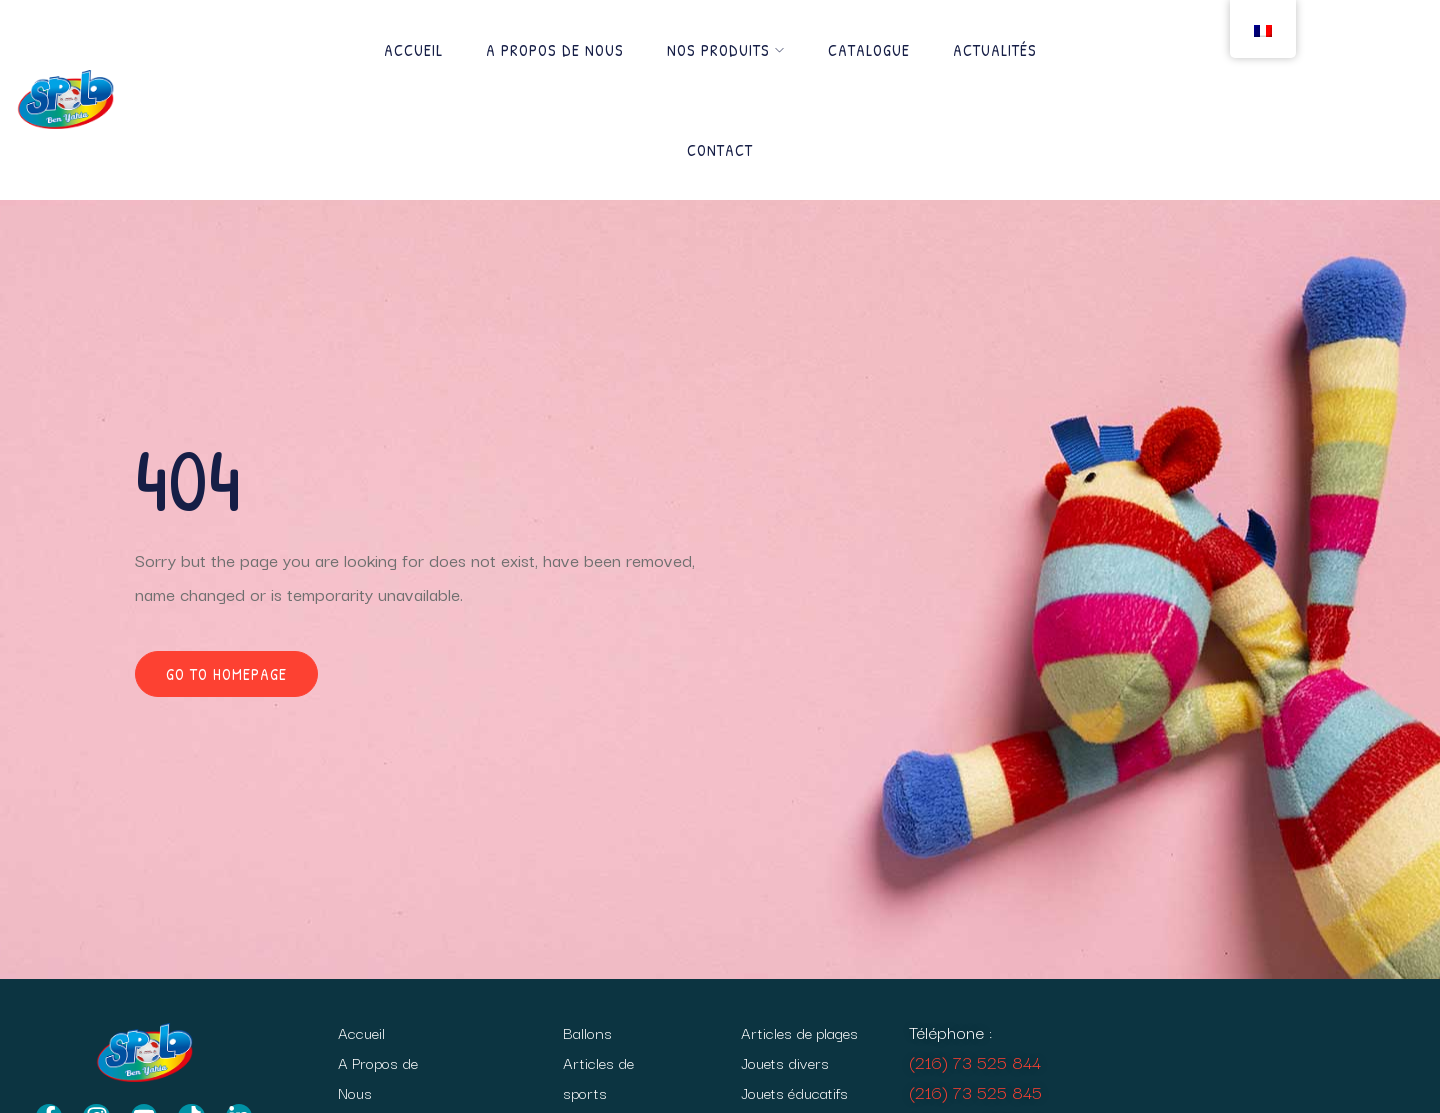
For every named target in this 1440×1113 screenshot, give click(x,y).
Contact (720, 150)
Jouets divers (785, 1062)
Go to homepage (226, 674)
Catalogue (869, 50)
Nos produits (726, 50)
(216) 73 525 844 (975, 1061)
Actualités (995, 50)
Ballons (587, 1032)
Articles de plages (799, 1032)
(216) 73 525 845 (975, 1091)
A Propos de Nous (555, 50)
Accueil (413, 50)
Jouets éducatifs (794, 1092)
